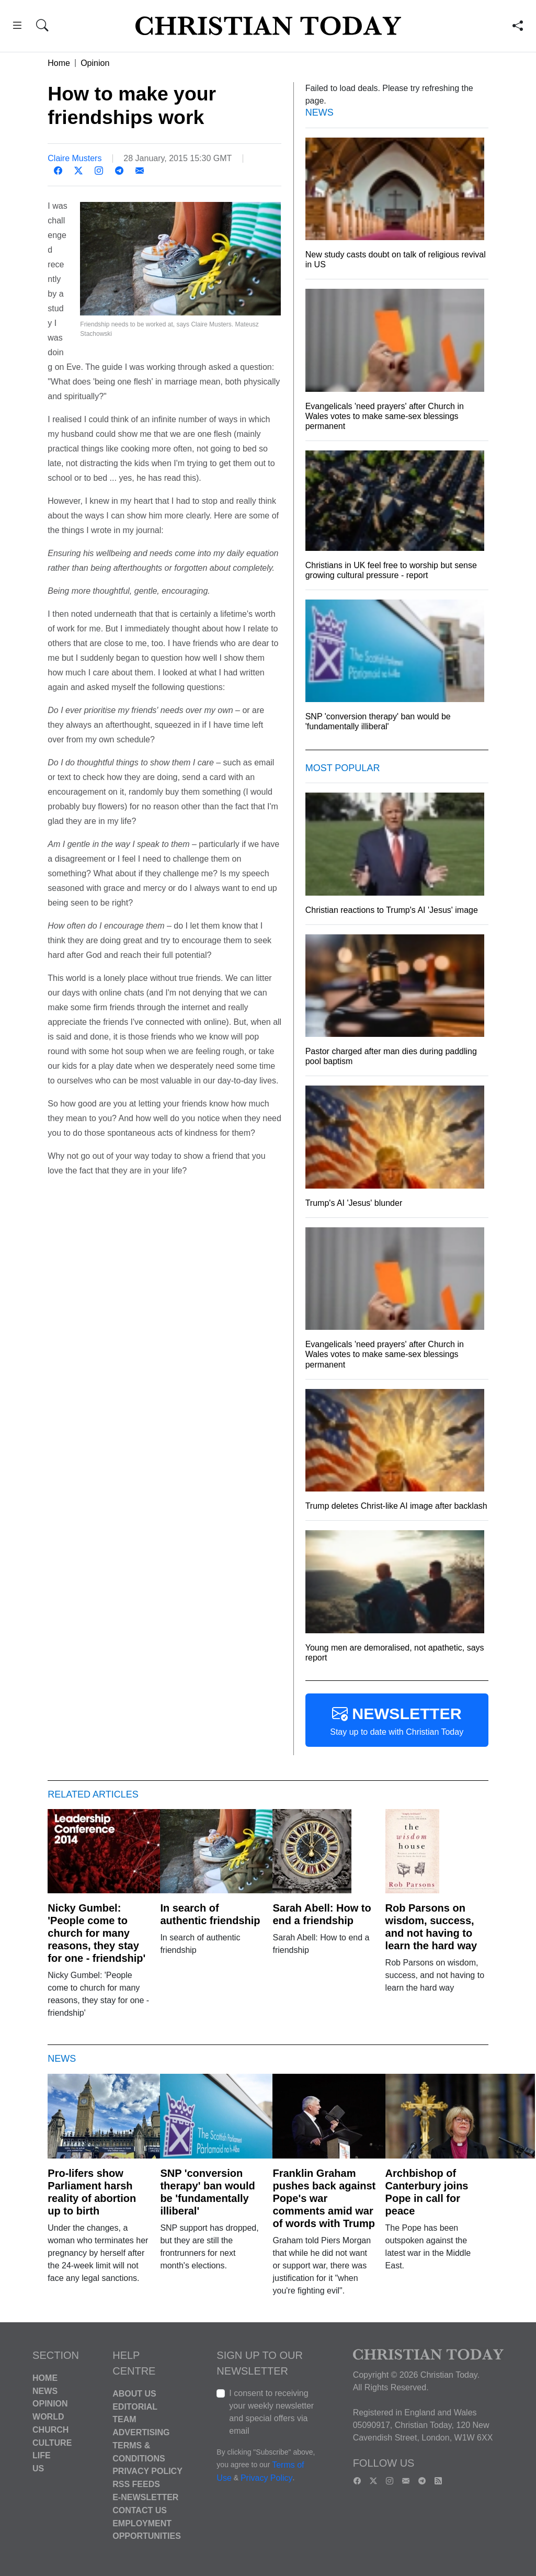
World (48, 2416)
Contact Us (139, 2510)
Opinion (95, 63)
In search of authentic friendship (210, 1914)
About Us (134, 2393)
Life (41, 2455)
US (38, 2468)
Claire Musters (74, 158)
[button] (17, 26)
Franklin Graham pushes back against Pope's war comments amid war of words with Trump (323, 2198)
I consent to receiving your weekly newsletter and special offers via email (271, 2412)
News (45, 2390)
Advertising (140, 2432)
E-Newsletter (145, 2497)
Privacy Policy (147, 2471)
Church (50, 2429)
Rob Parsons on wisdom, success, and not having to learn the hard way (431, 1926)
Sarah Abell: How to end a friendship (321, 1914)
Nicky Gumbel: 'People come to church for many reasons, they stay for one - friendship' (96, 1933)
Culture (52, 2442)
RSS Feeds (136, 2484)
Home (59, 63)
